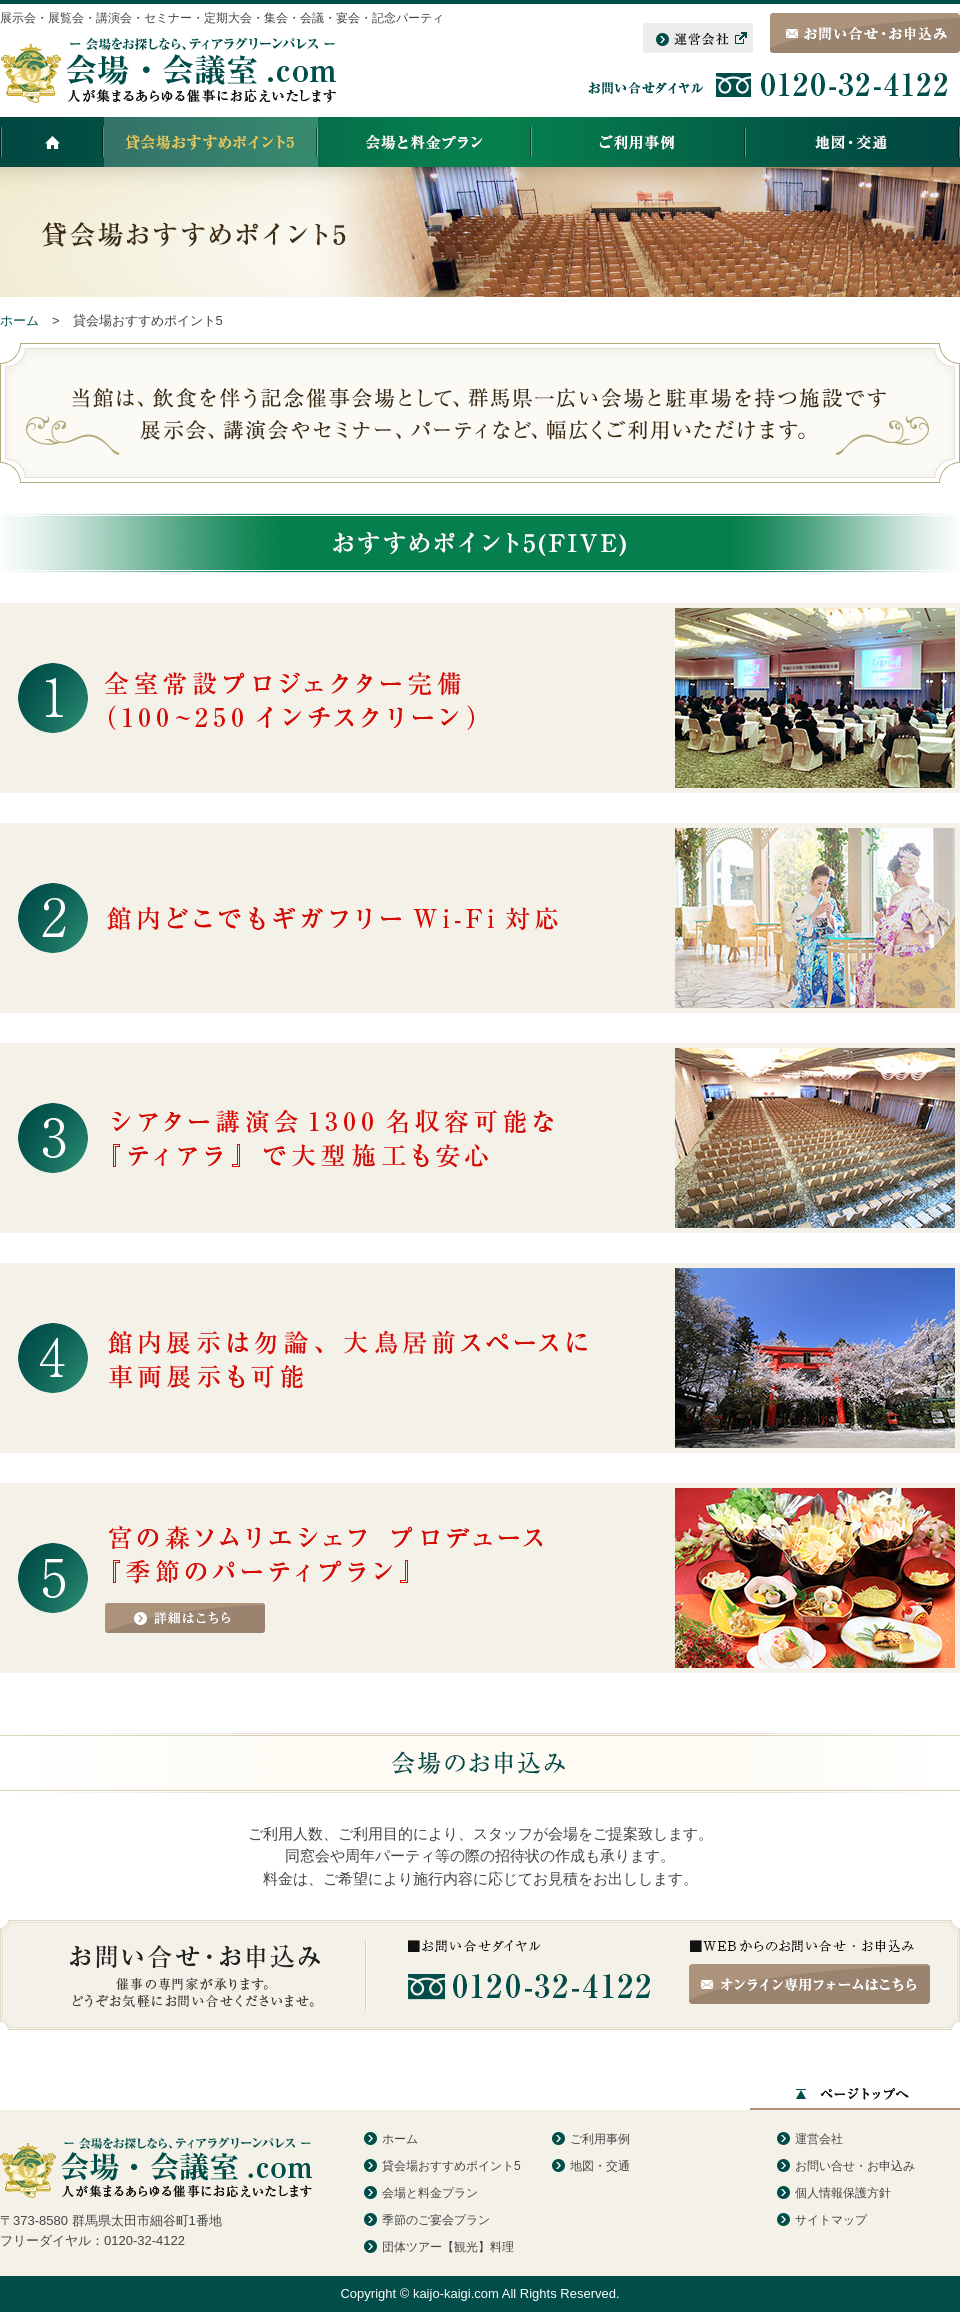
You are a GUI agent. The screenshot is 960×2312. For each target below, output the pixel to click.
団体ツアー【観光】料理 (448, 2247)
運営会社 (819, 2139)
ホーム (400, 2139)
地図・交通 (600, 2166)
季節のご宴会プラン (436, 2220)
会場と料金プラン (430, 2193)
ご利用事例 (600, 2139)
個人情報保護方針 (843, 2193)
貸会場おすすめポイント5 (451, 2166)
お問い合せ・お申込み (855, 2166)
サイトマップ (831, 2220)
